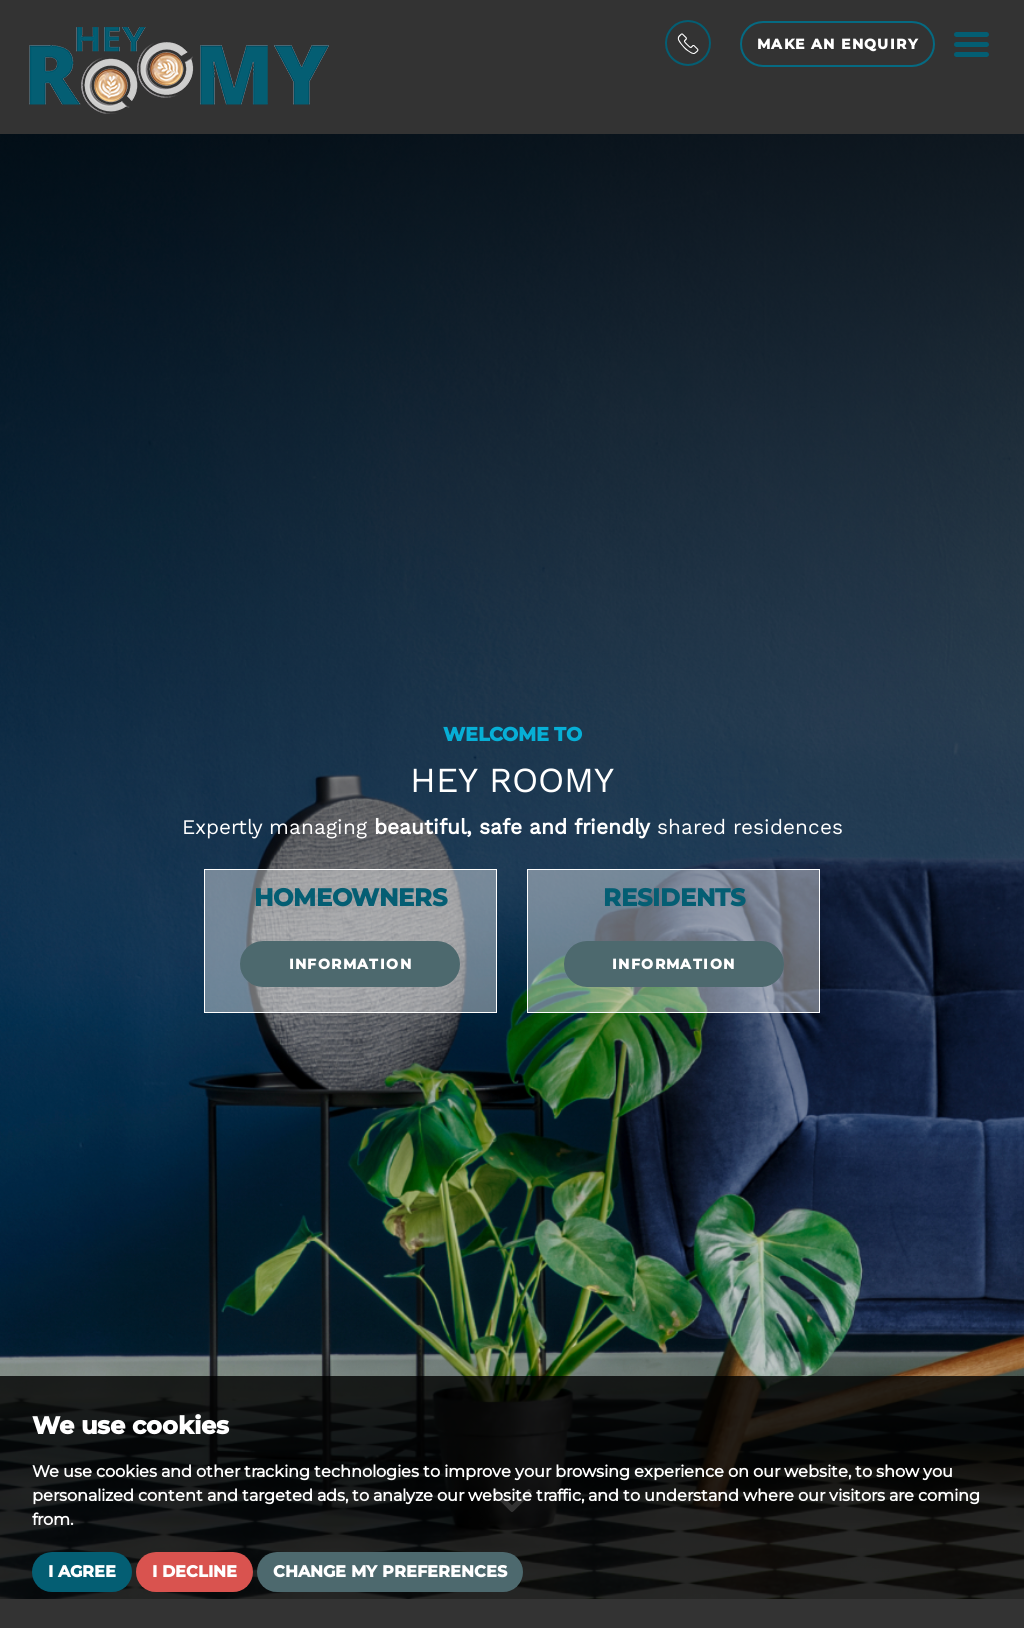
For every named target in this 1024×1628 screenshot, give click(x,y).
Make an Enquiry (837, 44)
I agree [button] (82, 1571)
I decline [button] (194, 1571)
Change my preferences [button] (390, 1571)
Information (350, 964)
